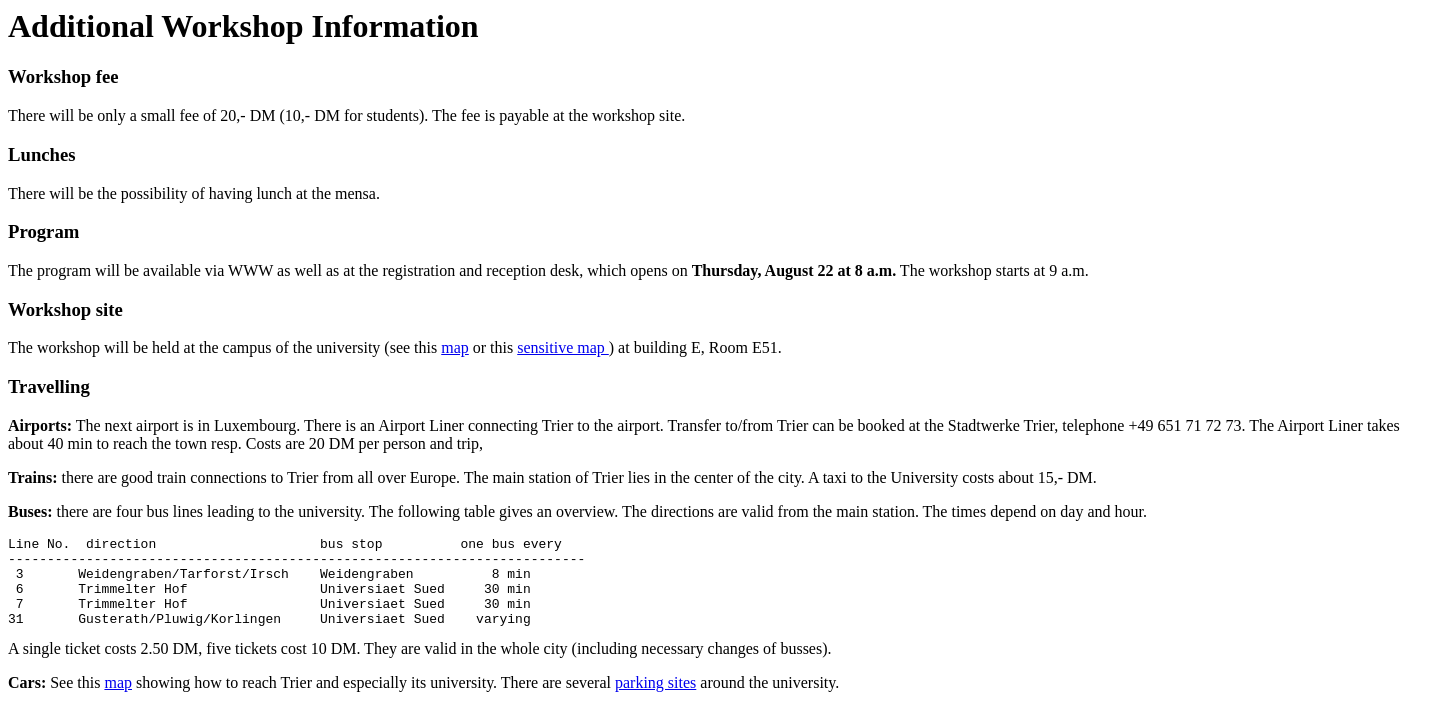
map (455, 347)
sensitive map (563, 347)
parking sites (655, 700)
